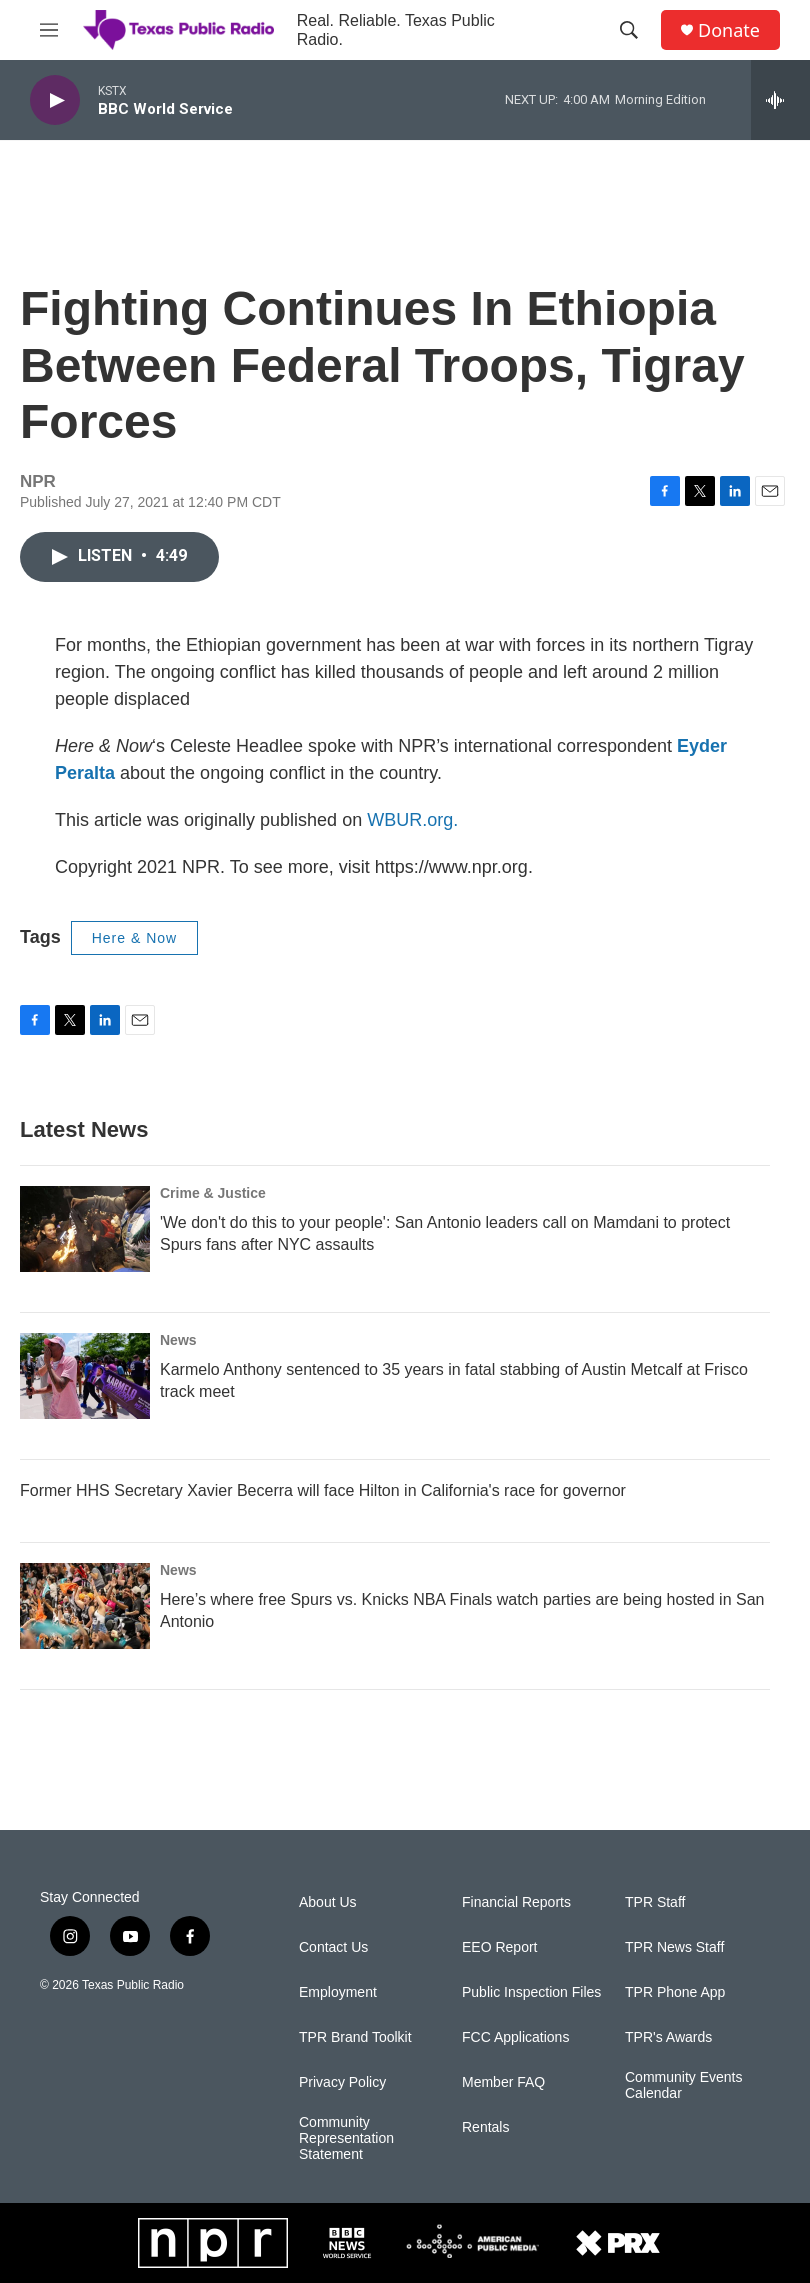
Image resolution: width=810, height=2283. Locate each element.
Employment (338, 1992)
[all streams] (780, 100)
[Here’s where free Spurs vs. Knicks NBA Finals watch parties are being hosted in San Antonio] (85, 1606)
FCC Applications (515, 2037)
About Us (328, 1902)
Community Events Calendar (683, 2085)
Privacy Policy (342, 2082)
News (178, 1340)
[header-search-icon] (629, 30)
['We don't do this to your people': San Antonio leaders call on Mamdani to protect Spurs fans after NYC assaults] (85, 1229)
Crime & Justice (213, 1193)
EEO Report (499, 1947)
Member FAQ (503, 2082)
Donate (729, 30)
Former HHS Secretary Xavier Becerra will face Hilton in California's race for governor (323, 1490)
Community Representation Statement (346, 2138)
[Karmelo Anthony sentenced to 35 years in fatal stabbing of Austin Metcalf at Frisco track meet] (85, 1376)
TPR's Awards (668, 2037)
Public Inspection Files (531, 1992)
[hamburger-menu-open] (49, 30)
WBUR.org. (412, 820)
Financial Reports (516, 1902)
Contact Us (333, 1947)
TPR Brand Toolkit (355, 2037)
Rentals (485, 2127)
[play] (55, 100)
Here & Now (134, 938)
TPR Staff (655, 1902)
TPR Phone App (675, 1992)
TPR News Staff (674, 1947)
